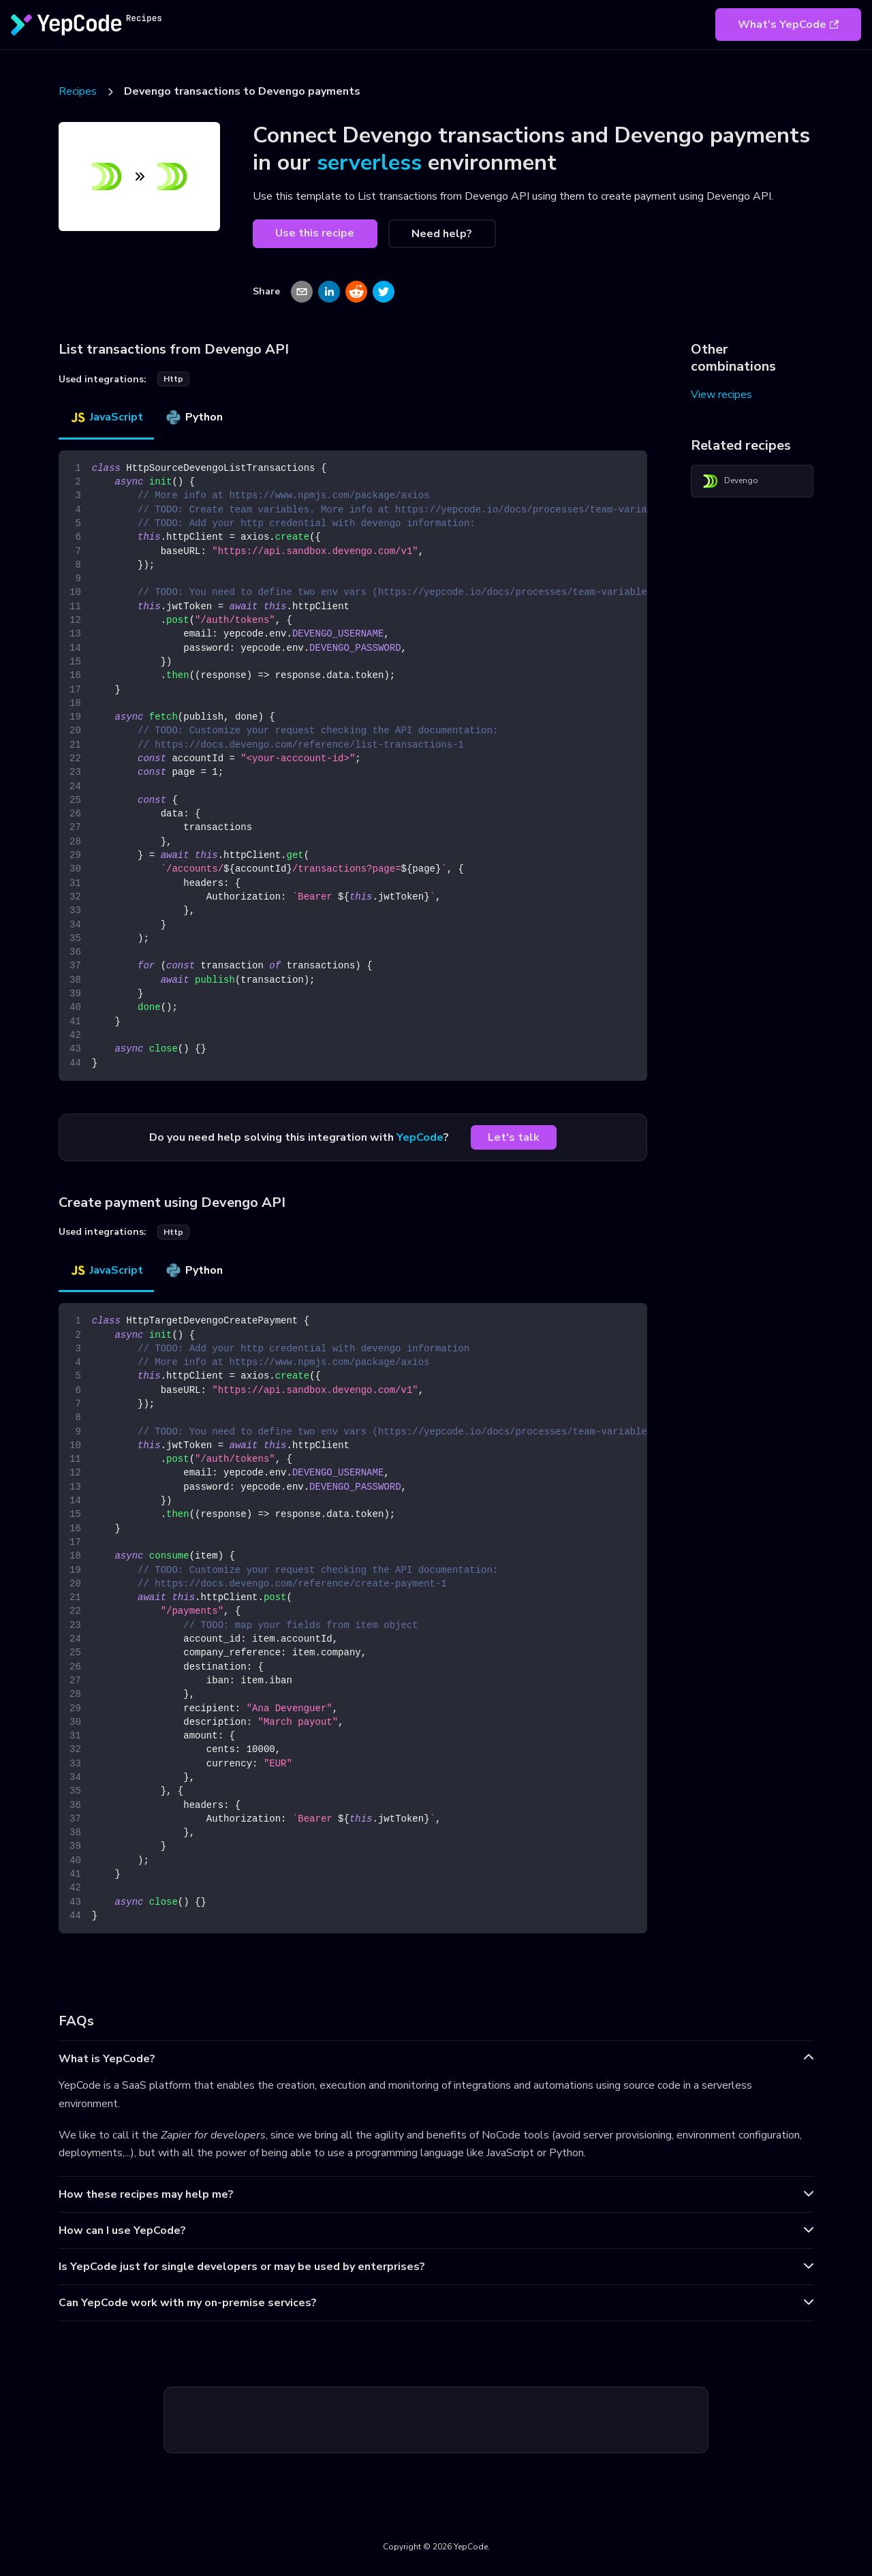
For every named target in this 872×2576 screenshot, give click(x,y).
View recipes (721, 394)
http (173, 378)
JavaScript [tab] (106, 417)
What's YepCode (788, 24)
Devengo (730, 481)
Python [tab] (194, 417)
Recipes (78, 91)
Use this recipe (314, 233)
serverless (369, 162)
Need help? (441, 233)
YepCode (419, 1137)
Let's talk (514, 1137)
